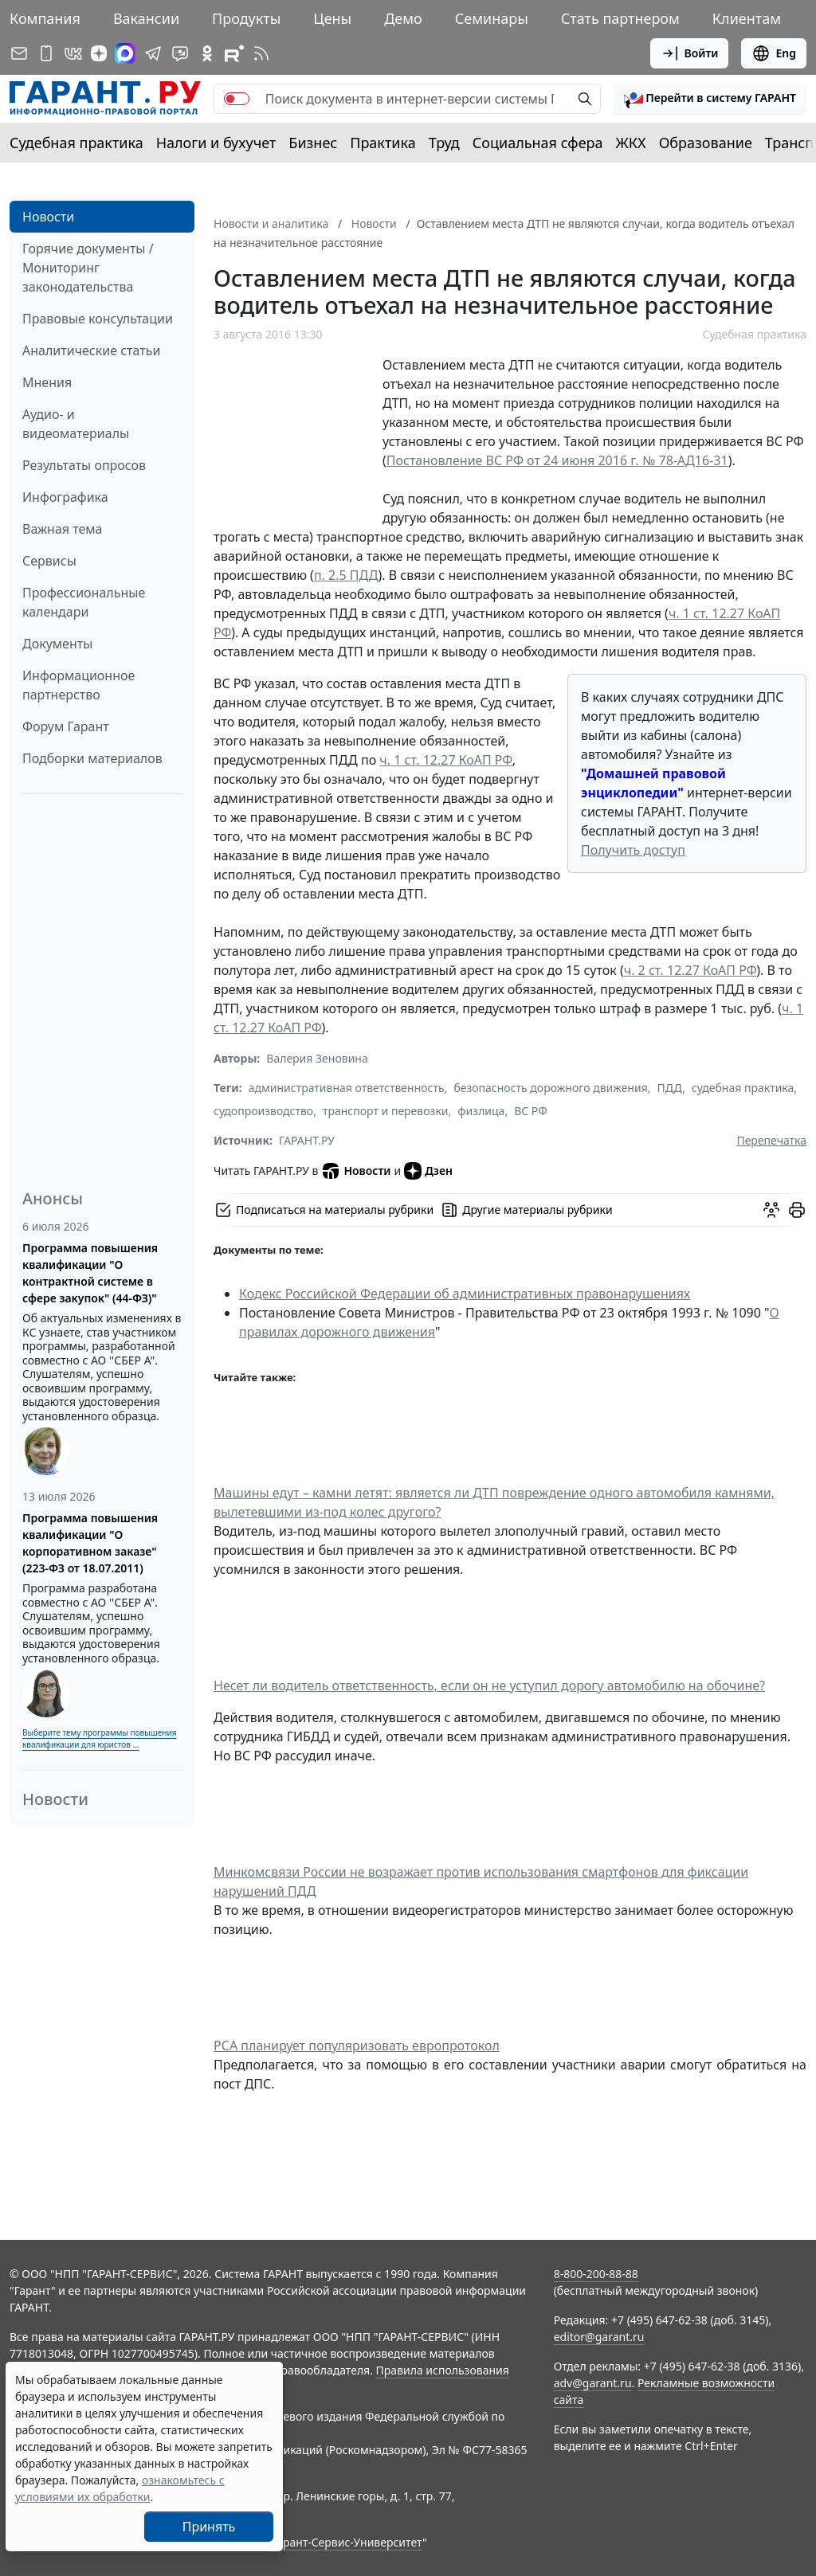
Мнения (47, 382)
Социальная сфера (538, 142)
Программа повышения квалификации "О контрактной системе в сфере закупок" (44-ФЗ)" (90, 1273)
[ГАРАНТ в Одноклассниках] (207, 53)
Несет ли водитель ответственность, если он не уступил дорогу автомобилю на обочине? (489, 1685)
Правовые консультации (97, 318)
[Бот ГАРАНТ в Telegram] (180, 53)
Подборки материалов (92, 758)
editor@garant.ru (599, 2336)
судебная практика (743, 1087)
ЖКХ (631, 142)
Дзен (428, 1171)
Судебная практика (76, 142)
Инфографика (65, 497)
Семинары (491, 18)
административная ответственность (347, 1087)
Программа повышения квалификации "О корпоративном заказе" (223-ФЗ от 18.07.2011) (90, 1543)
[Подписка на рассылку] (19, 53)
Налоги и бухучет (216, 142)
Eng (773, 53)
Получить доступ (633, 850)
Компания (45, 18)
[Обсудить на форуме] (771, 1209)
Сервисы (49, 561)
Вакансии (146, 18)
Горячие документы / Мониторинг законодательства (88, 268)
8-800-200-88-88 (596, 2273)
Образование (705, 142)
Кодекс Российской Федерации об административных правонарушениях (464, 1293)
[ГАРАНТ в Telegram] (153, 53)
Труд (444, 142)
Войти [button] (690, 53)
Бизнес (312, 142)
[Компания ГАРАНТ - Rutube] (234, 53)
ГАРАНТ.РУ (307, 1140)
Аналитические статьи (91, 350)
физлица (480, 1110)
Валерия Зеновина (316, 1058)
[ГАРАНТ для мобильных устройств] (46, 53)
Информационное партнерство (78, 685)
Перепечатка (771, 1140)
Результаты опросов (84, 465)
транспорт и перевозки (386, 1110)
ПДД (670, 1087)
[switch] (236, 98)
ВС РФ (530, 1110)
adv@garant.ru (593, 2382)
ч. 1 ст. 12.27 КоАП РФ (445, 760)
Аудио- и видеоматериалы (75, 423)
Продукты (246, 18)
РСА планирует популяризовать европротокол (357, 2045)
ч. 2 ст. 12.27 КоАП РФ (690, 970)
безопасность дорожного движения (550, 1087)
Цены (332, 18)
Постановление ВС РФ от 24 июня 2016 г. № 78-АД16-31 (557, 460)
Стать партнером (620, 18)
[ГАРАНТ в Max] (125, 53)
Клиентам (746, 18)
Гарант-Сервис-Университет (347, 2542)
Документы (57, 643)
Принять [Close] (209, 2526)
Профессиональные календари (83, 602)
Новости (48, 216)
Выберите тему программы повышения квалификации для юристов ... (99, 1738)
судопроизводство (263, 1110)
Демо (403, 18)
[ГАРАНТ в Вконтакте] (73, 53)
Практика (382, 142)
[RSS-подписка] (261, 53)
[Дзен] (99, 53)
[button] (710, 99)
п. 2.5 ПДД (346, 575)
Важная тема (62, 529)
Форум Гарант (65, 726)
